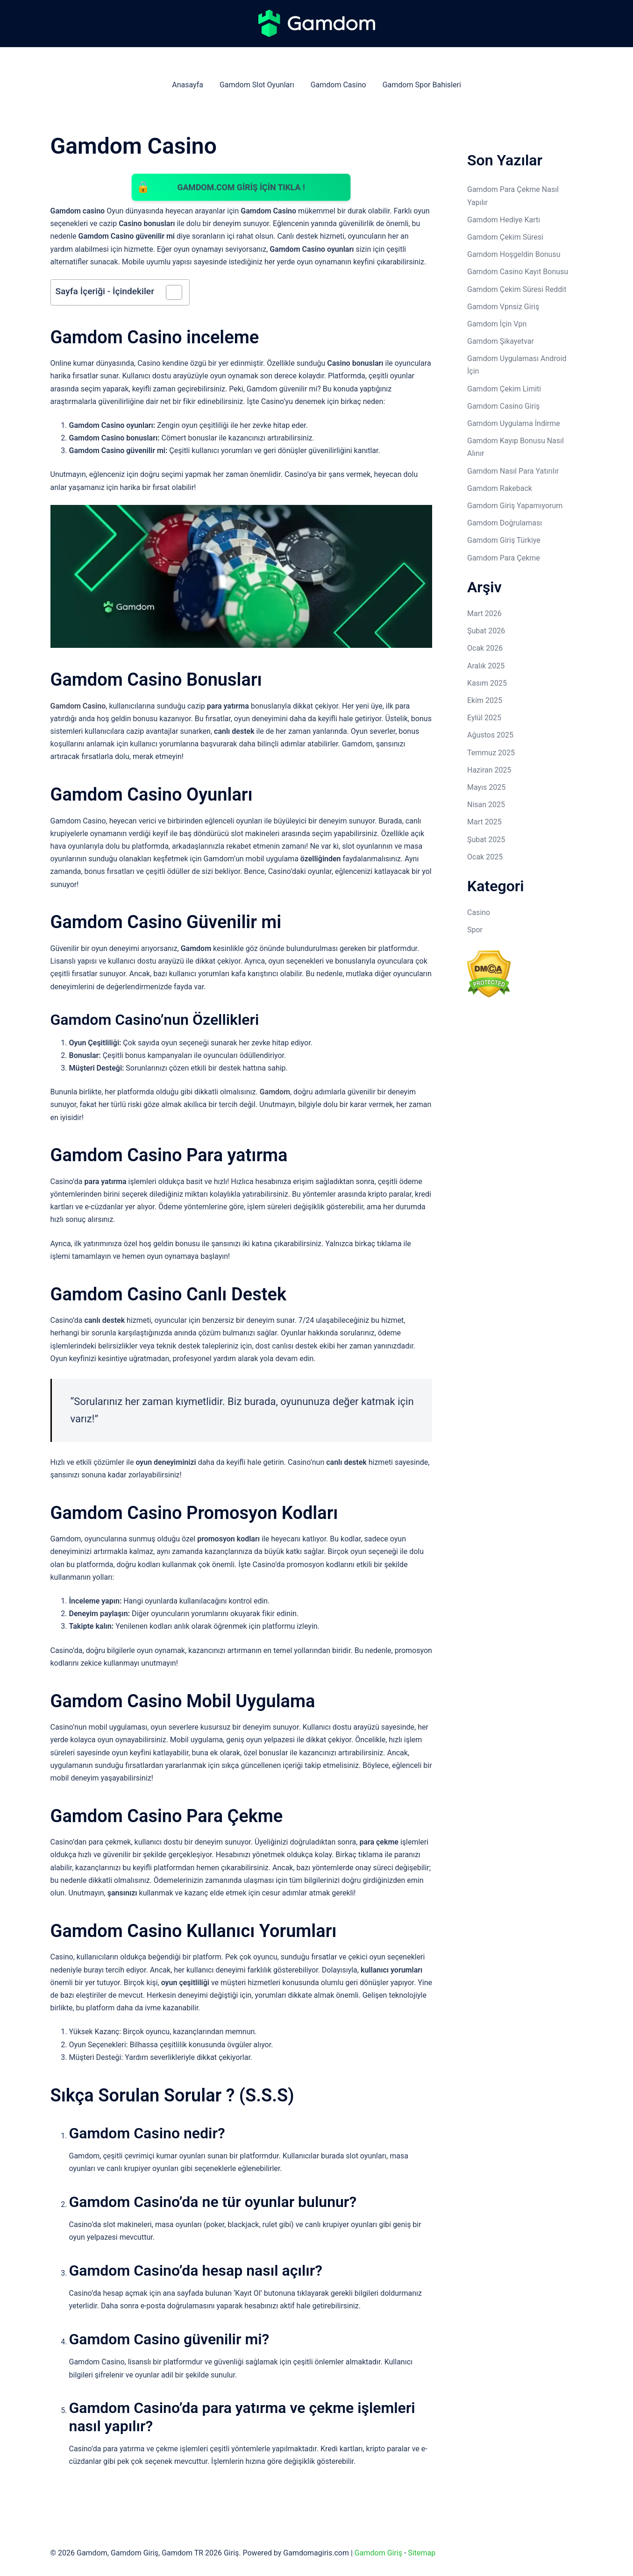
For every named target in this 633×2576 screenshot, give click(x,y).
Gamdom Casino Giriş (503, 406)
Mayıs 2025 (486, 787)
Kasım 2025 (487, 683)
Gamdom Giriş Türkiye (504, 540)
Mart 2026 (484, 613)
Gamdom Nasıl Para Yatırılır (513, 471)
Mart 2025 (484, 821)
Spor (475, 929)
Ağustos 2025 (490, 735)
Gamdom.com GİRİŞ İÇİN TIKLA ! (241, 187)
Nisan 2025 (486, 804)
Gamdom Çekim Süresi (505, 237)
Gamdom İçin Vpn (496, 323)
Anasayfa (187, 84)
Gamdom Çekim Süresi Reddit (516, 289)
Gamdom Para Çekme (503, 558)
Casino (478, 912)
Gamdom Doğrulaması (504, 522)
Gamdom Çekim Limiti (504, 388)
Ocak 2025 (485, 856)
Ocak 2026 (485, 648)
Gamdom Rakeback (499, 488)
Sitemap (421, 2552)
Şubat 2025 (486, 839)
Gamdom (275, 1092)
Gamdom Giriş (378, 2552)
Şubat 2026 (486, 630)
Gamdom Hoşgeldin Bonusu (513, 254)
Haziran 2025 (489, 770)
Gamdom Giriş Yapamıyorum (514, 505)
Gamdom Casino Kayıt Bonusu (517, 271)
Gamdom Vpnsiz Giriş (503, 306)
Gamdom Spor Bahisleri (422, 84)
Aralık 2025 (486, 665)
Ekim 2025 (484, 700)
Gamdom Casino (338, 84)
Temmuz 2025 (491, 752)
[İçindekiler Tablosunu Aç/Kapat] (169, 293)
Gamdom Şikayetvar (500, 341)
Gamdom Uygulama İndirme (513, 423)
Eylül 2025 (484, 717)
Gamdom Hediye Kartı (503, 219)
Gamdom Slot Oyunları (257, 84)
